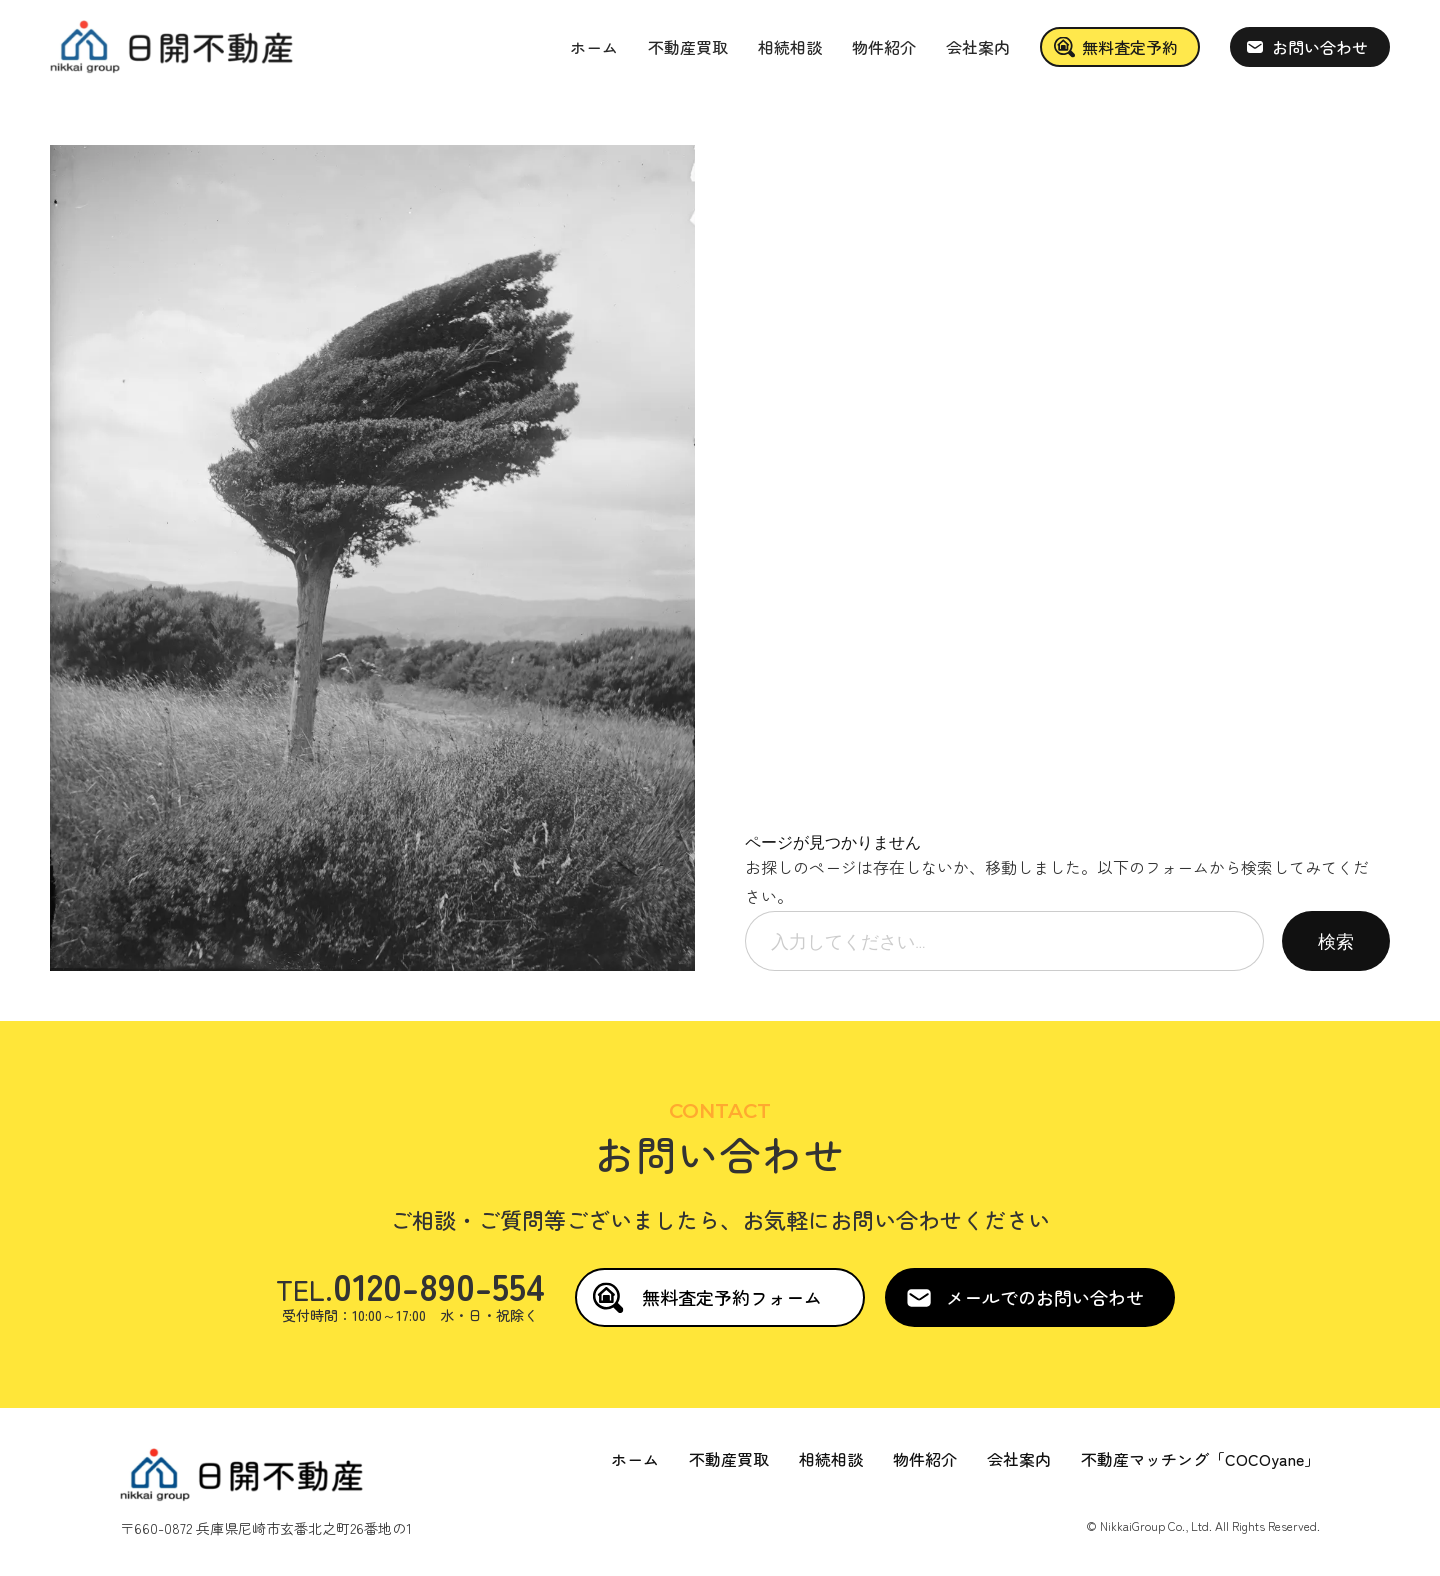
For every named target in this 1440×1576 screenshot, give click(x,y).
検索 (1336, 941)
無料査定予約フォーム (732, 1297)
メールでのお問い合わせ (1045, 1297)
